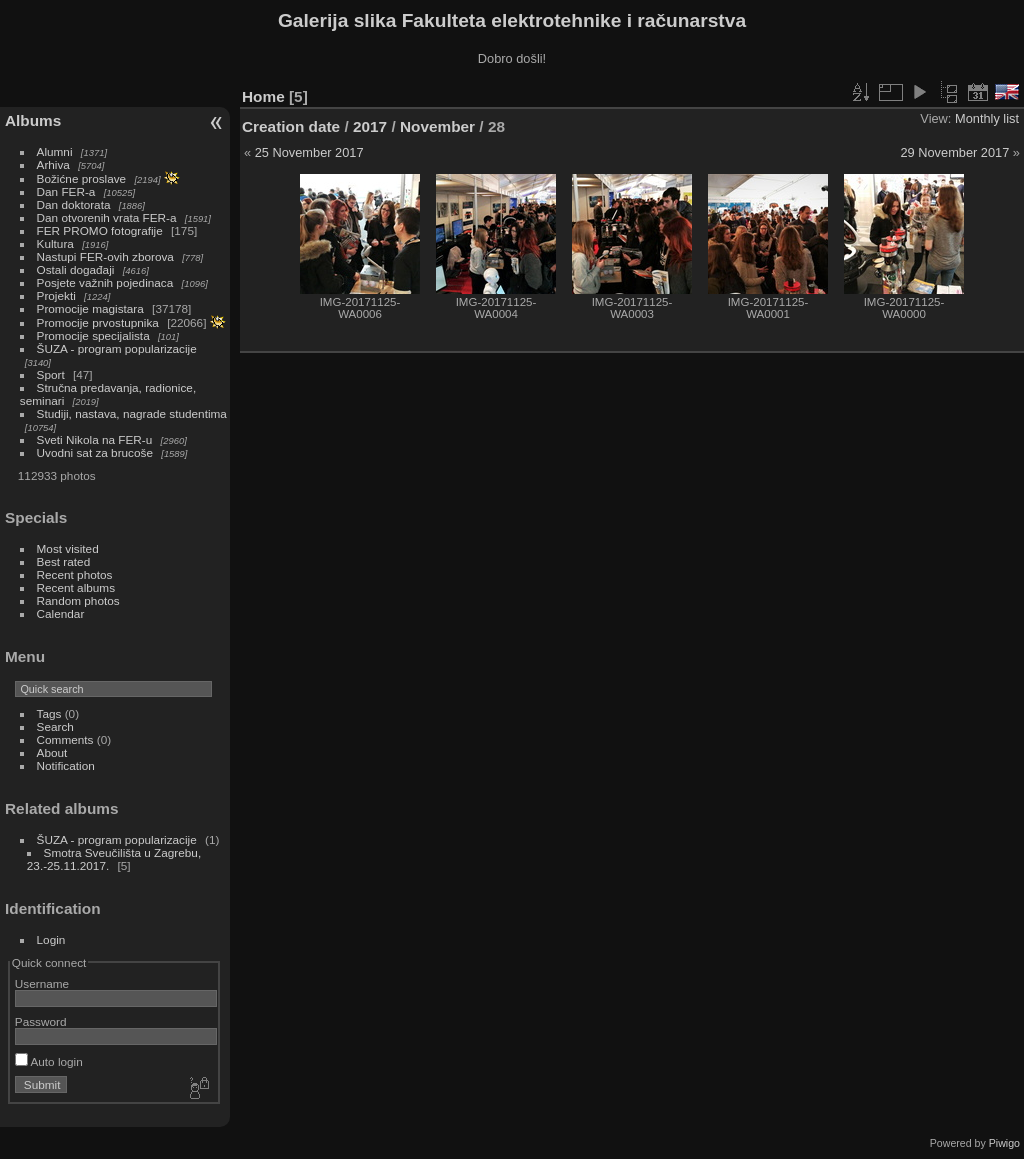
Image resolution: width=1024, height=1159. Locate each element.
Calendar (61, 613)
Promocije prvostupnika (98, 322)
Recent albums (76, 587)
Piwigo (1004, 1143)
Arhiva (53, 164)
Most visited (68, 548)
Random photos (78, 600)
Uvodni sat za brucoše (95, 452)
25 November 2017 (309, 152)
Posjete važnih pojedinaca (105, 282)
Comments (65, 739)
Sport (51, 374)
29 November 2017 (954, 152)
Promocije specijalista (93, 335)
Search (55, 726)
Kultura (55, 243)
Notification (66, 765)
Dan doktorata (74, 204)
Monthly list (987, 118)
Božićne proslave (82, 178)
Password (41, 1021)
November (437, 126)
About (52, 752)
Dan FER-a (66, 191)
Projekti (56, 295)
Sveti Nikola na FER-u (95, 439)
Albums (33, 120)
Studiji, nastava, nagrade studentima (132, 413)
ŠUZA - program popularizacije (117, 348)
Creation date (291, 126)
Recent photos (75, 574)
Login (51, 939)
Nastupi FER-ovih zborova (105, 256)
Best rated (64, 561)
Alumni (55, 151)
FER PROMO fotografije (100, 230)
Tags (49, 713)
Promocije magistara (90, 308)
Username (42, 983)
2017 (370, 126)
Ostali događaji (76, 269)
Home (263, 96)
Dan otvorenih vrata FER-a (107, 217)
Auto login (49, 1061)
